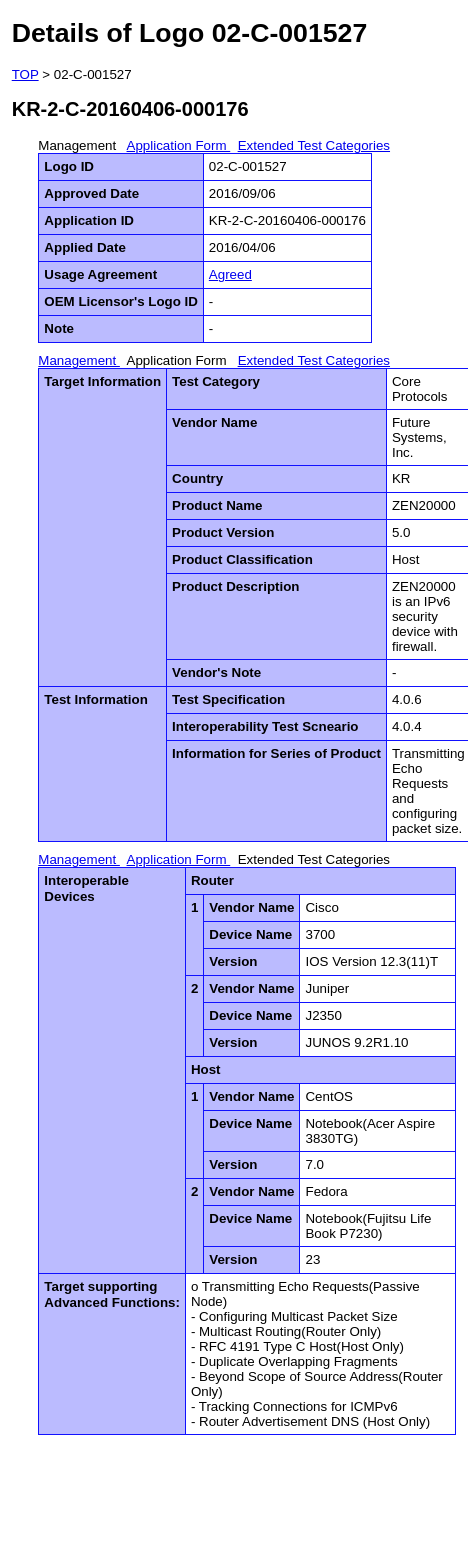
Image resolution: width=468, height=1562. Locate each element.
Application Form (179, 145)
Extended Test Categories (314, 145)
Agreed (230, 274)
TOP (25, 74)
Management (79, 145)
